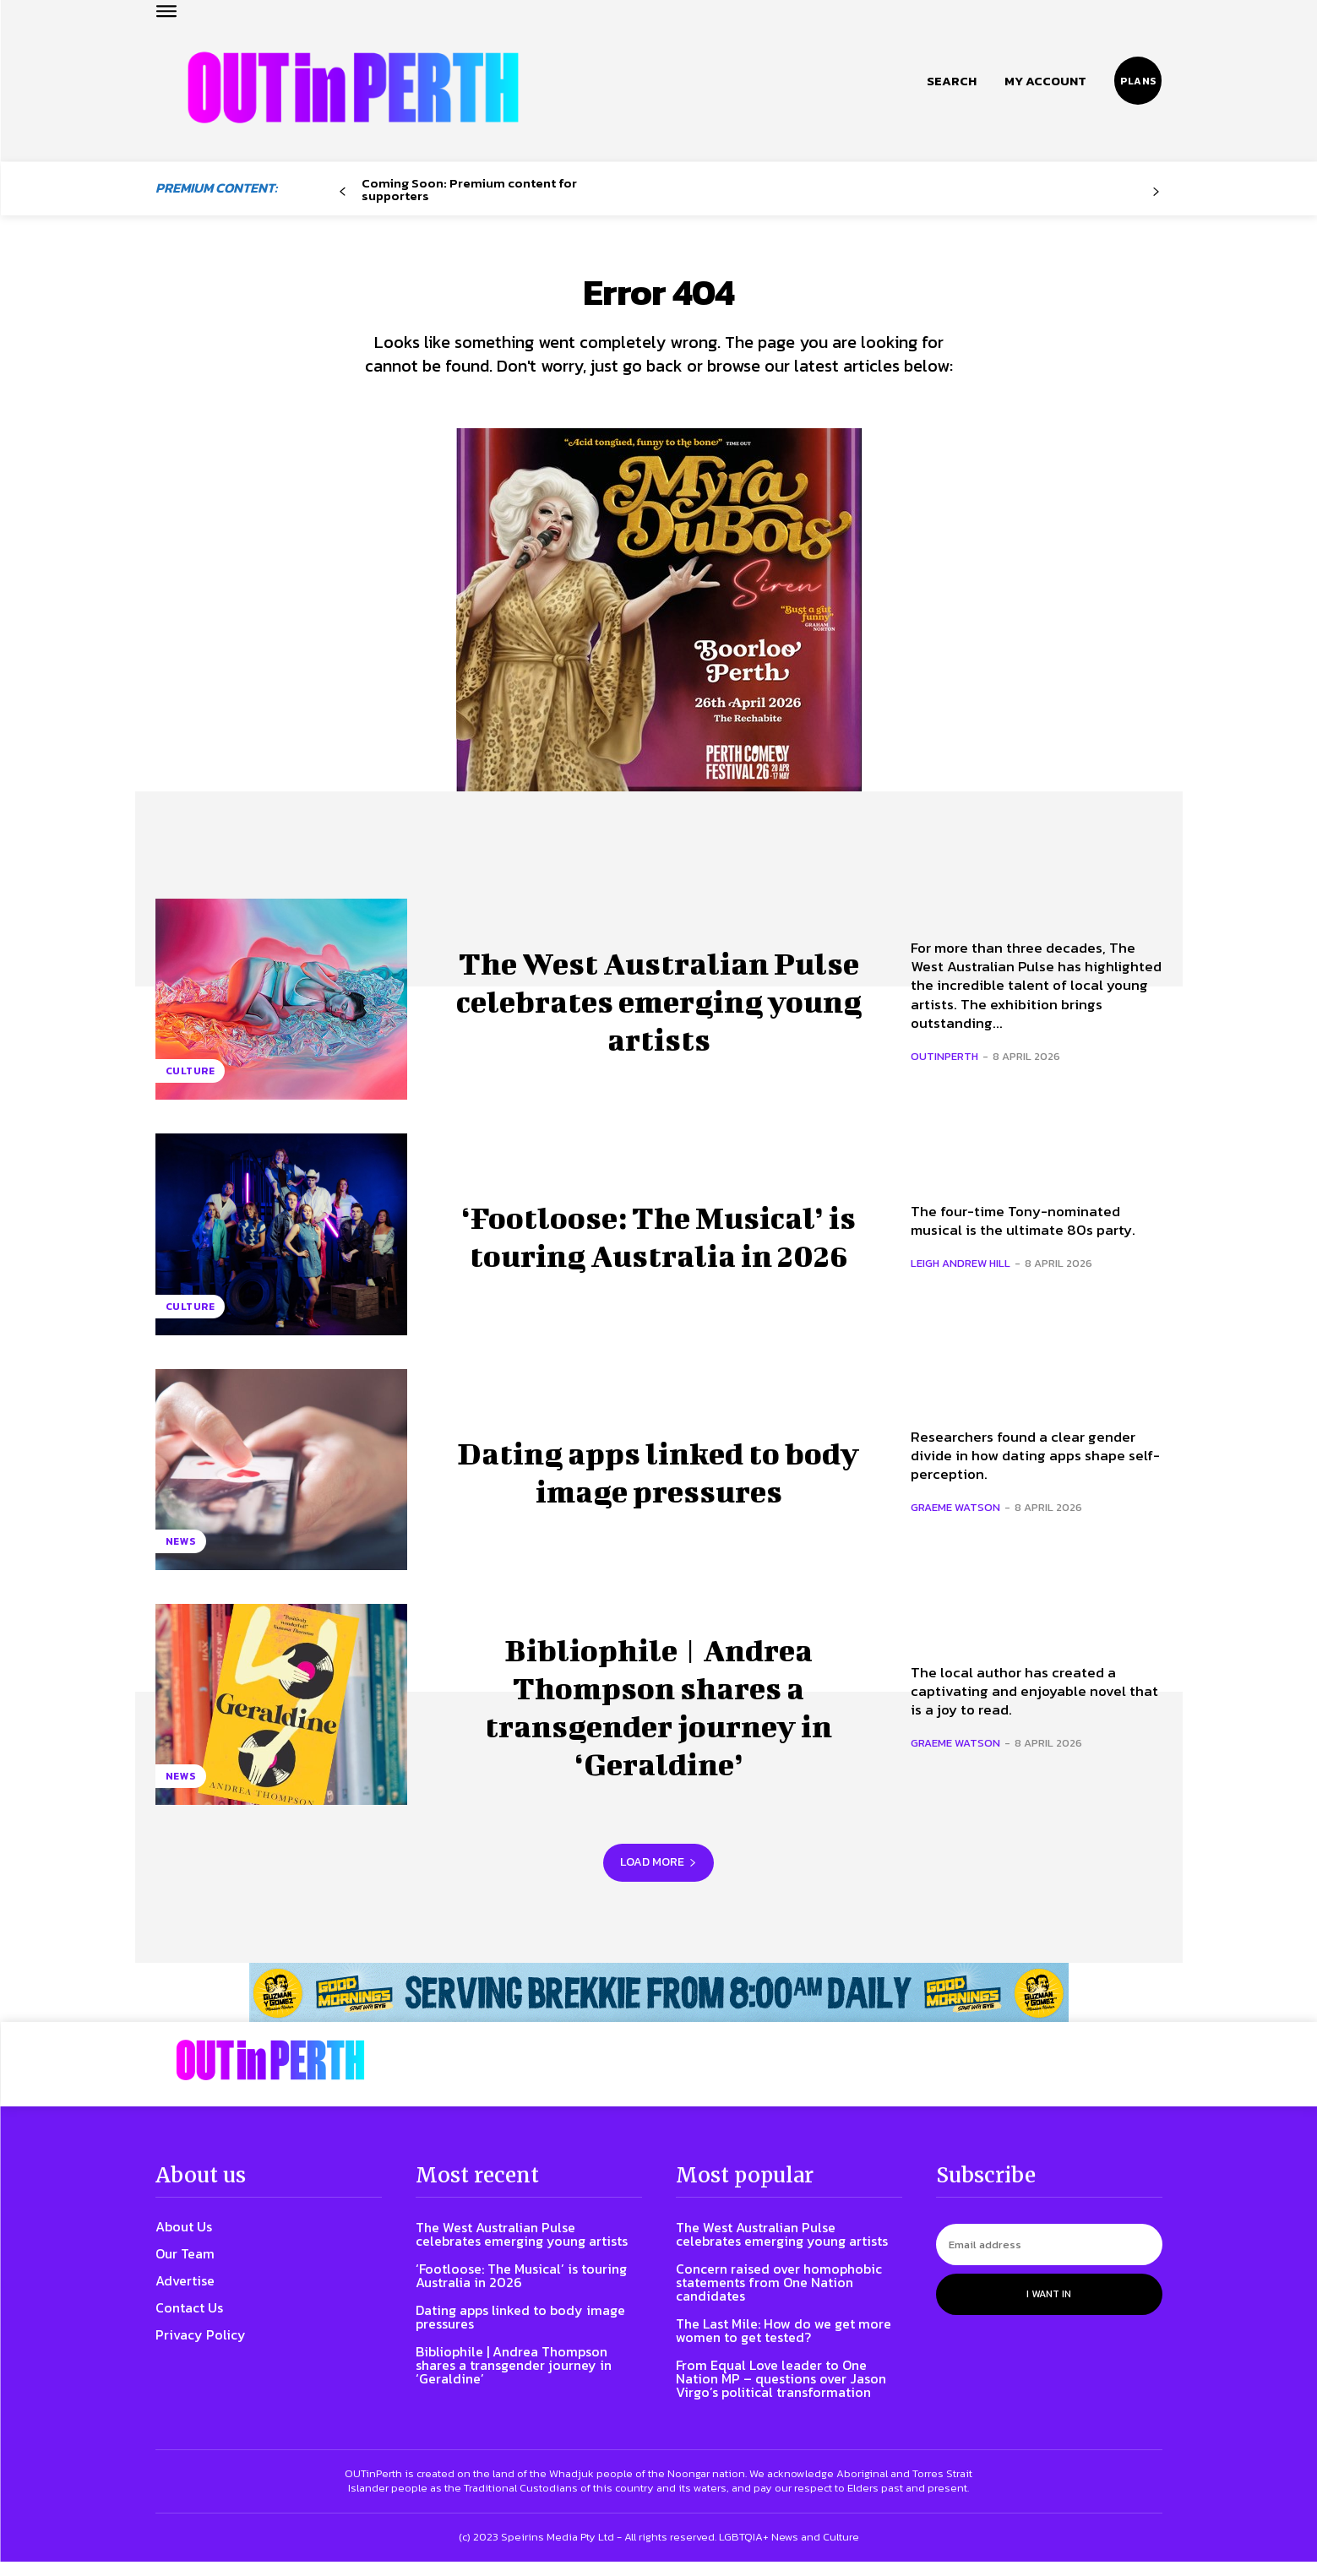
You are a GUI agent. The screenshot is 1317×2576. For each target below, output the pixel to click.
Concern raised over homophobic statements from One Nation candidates (779, 2296)
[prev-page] (342, 192)
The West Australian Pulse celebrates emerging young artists (659, 1013)
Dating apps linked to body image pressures (658, 1483)
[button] (952, 81)
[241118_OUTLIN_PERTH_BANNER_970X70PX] (658, 2006)
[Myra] (658, 645)
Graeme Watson (955, 1522)
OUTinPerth (944, 1070)
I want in (1048, 2308)
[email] (1049, 2259)
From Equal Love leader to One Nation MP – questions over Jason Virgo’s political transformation (781, 2392)
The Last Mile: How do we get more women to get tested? (783, 2344)
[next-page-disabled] (1155, 192)
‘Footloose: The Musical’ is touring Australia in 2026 (658, 1248)
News (181, 1555)
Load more (658, 1877)
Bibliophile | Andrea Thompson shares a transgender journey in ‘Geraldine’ (659, 1718)
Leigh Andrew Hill (960, 1277)
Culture (190, 1085)
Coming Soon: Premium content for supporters (469, 189)
